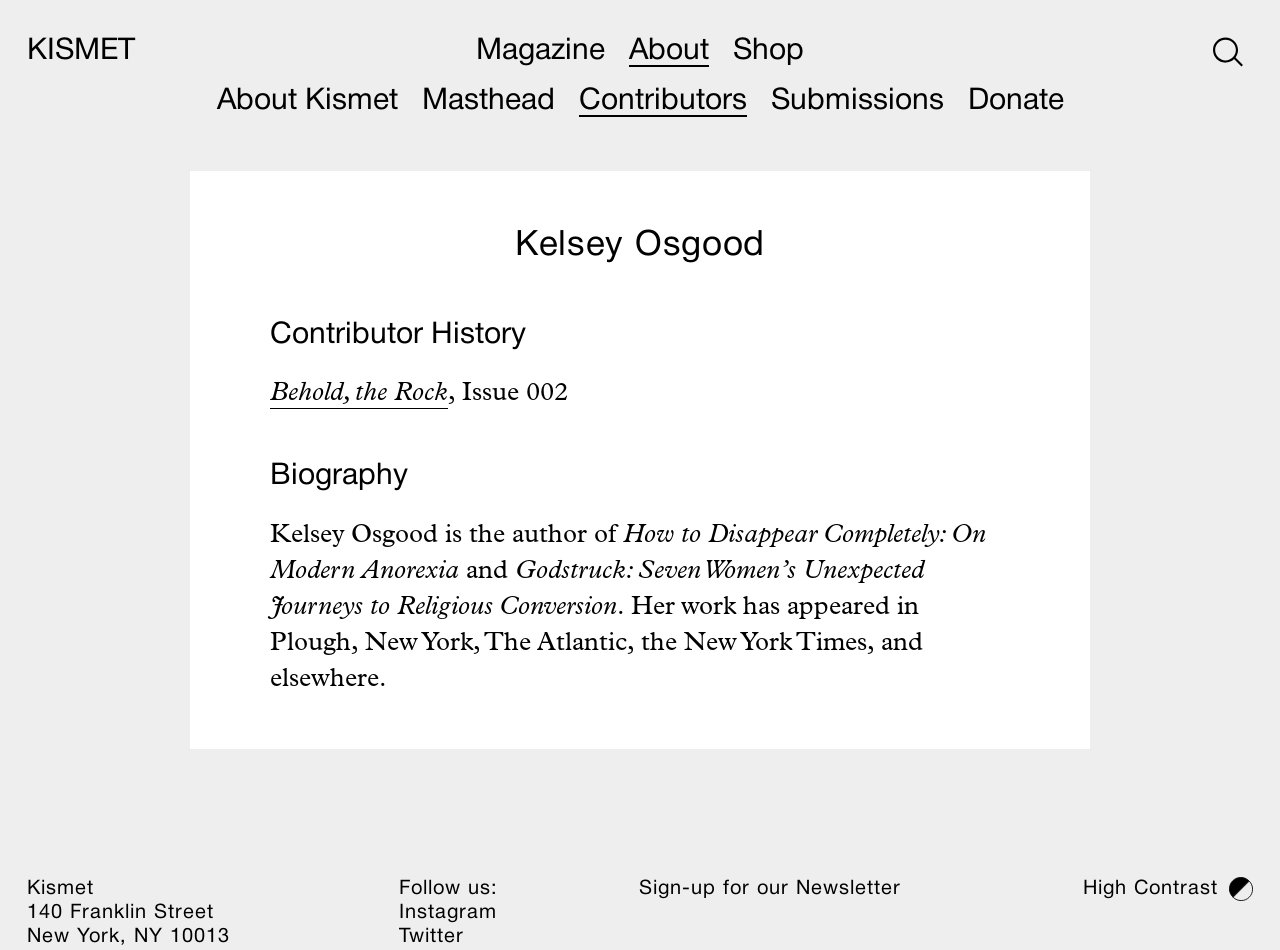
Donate (1016, 101)
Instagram (448, 913)
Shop (768, 51)
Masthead (488, 101)
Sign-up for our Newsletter (770, 889)
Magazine (540, 51)
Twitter (431, 937)
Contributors (663, 101)
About (669, 51)
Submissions (857, 101)
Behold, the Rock (359, 395)
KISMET (81, 51)
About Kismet (307, 101)
